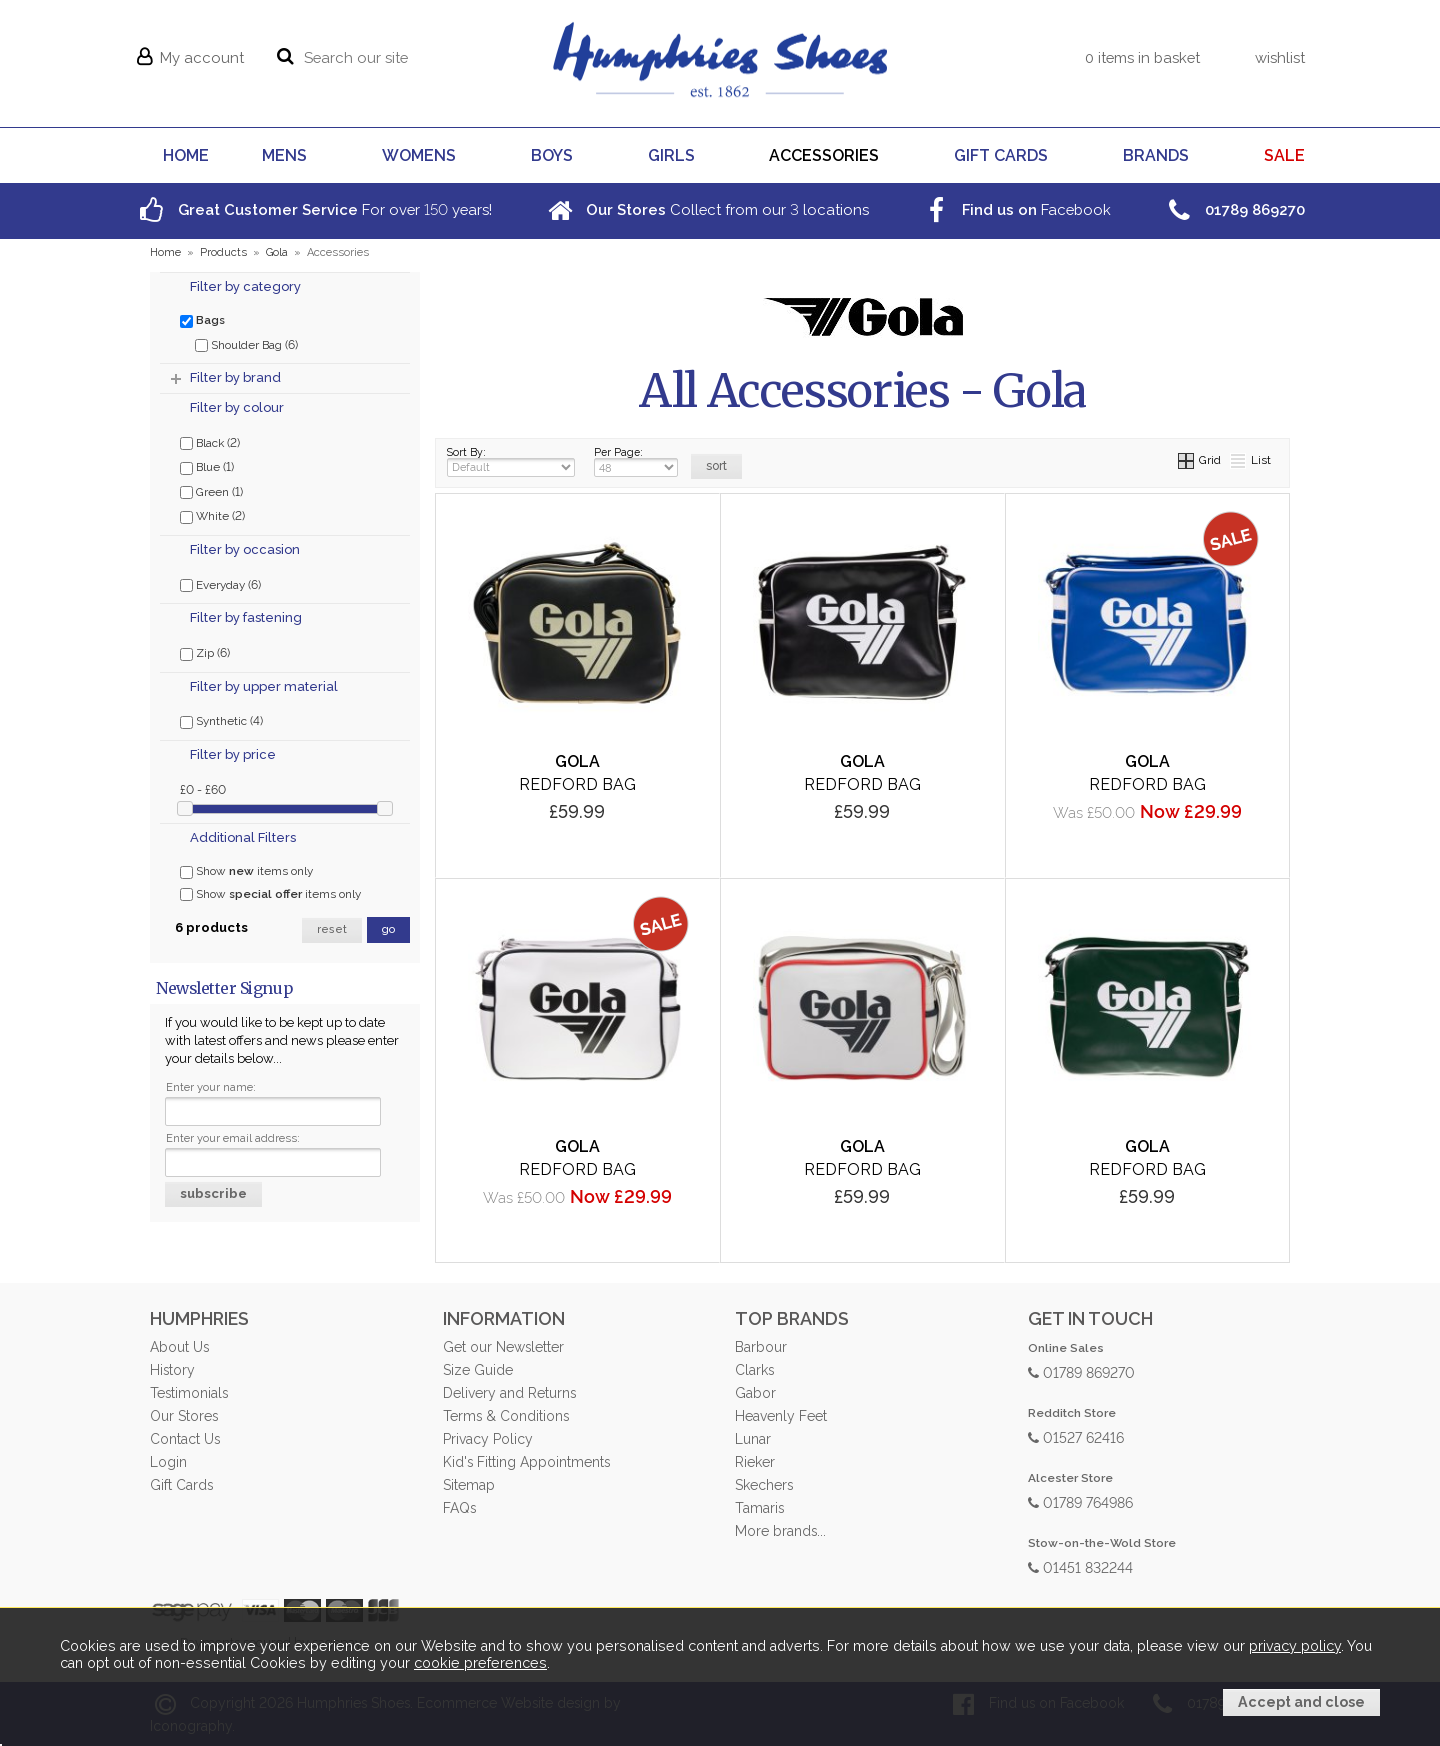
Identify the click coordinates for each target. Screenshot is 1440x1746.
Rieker (755, 1462)
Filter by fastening (246, 617)
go (388, 929)
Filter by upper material (264, 686)
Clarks (754, 1370)
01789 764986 (1080, 1501)
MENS (284, 155)
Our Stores (184, 1416)
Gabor (755, 1393)
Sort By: (511, 461)
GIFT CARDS (1001, 155)
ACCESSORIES (824, 155)
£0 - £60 (203, 789)
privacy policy (1295, 1646)
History (172, 1370)
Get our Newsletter (503, 1347)
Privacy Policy (488, 1439)
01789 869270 (1081, 1371)
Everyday (220, 584)
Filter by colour (237, 407)
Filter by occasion (245, 549)
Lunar (753, 1439)
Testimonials (189, 1393)
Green (211, 491)
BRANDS (1156, 155)
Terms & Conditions (506, 1416)
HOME (186, 155)
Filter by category (245, 286)
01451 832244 (1080, 1566)
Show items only (246, 871)
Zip (205, 652)
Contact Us (185, 1439)
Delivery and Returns (509, 1393)
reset (332, 929)
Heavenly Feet (781, 1416)
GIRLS (671, 155)
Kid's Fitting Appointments (526, 1462)
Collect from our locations (706, 209)
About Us (179, 1347)
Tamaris (759, 1508)
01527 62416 (1076, 1436)
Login (168, 1462)
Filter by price (233, 754)
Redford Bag (577, 784)
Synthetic (221, 720)
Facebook (1015, 209)
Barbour (761, 1347)
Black (210, 442)
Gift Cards (181, 1485)
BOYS (552, 155)
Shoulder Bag (246, 344)
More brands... (780, 1531)
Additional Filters (243, 837)
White (212, 515)
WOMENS (419, 155)
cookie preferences (480, 1663)
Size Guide (478, 1370)
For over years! (313, 209)
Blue (207, 466)
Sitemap (469, 1485)
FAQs (459, 1508)
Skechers (764, 1485)
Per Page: (636, 461)
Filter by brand (235, 377)
